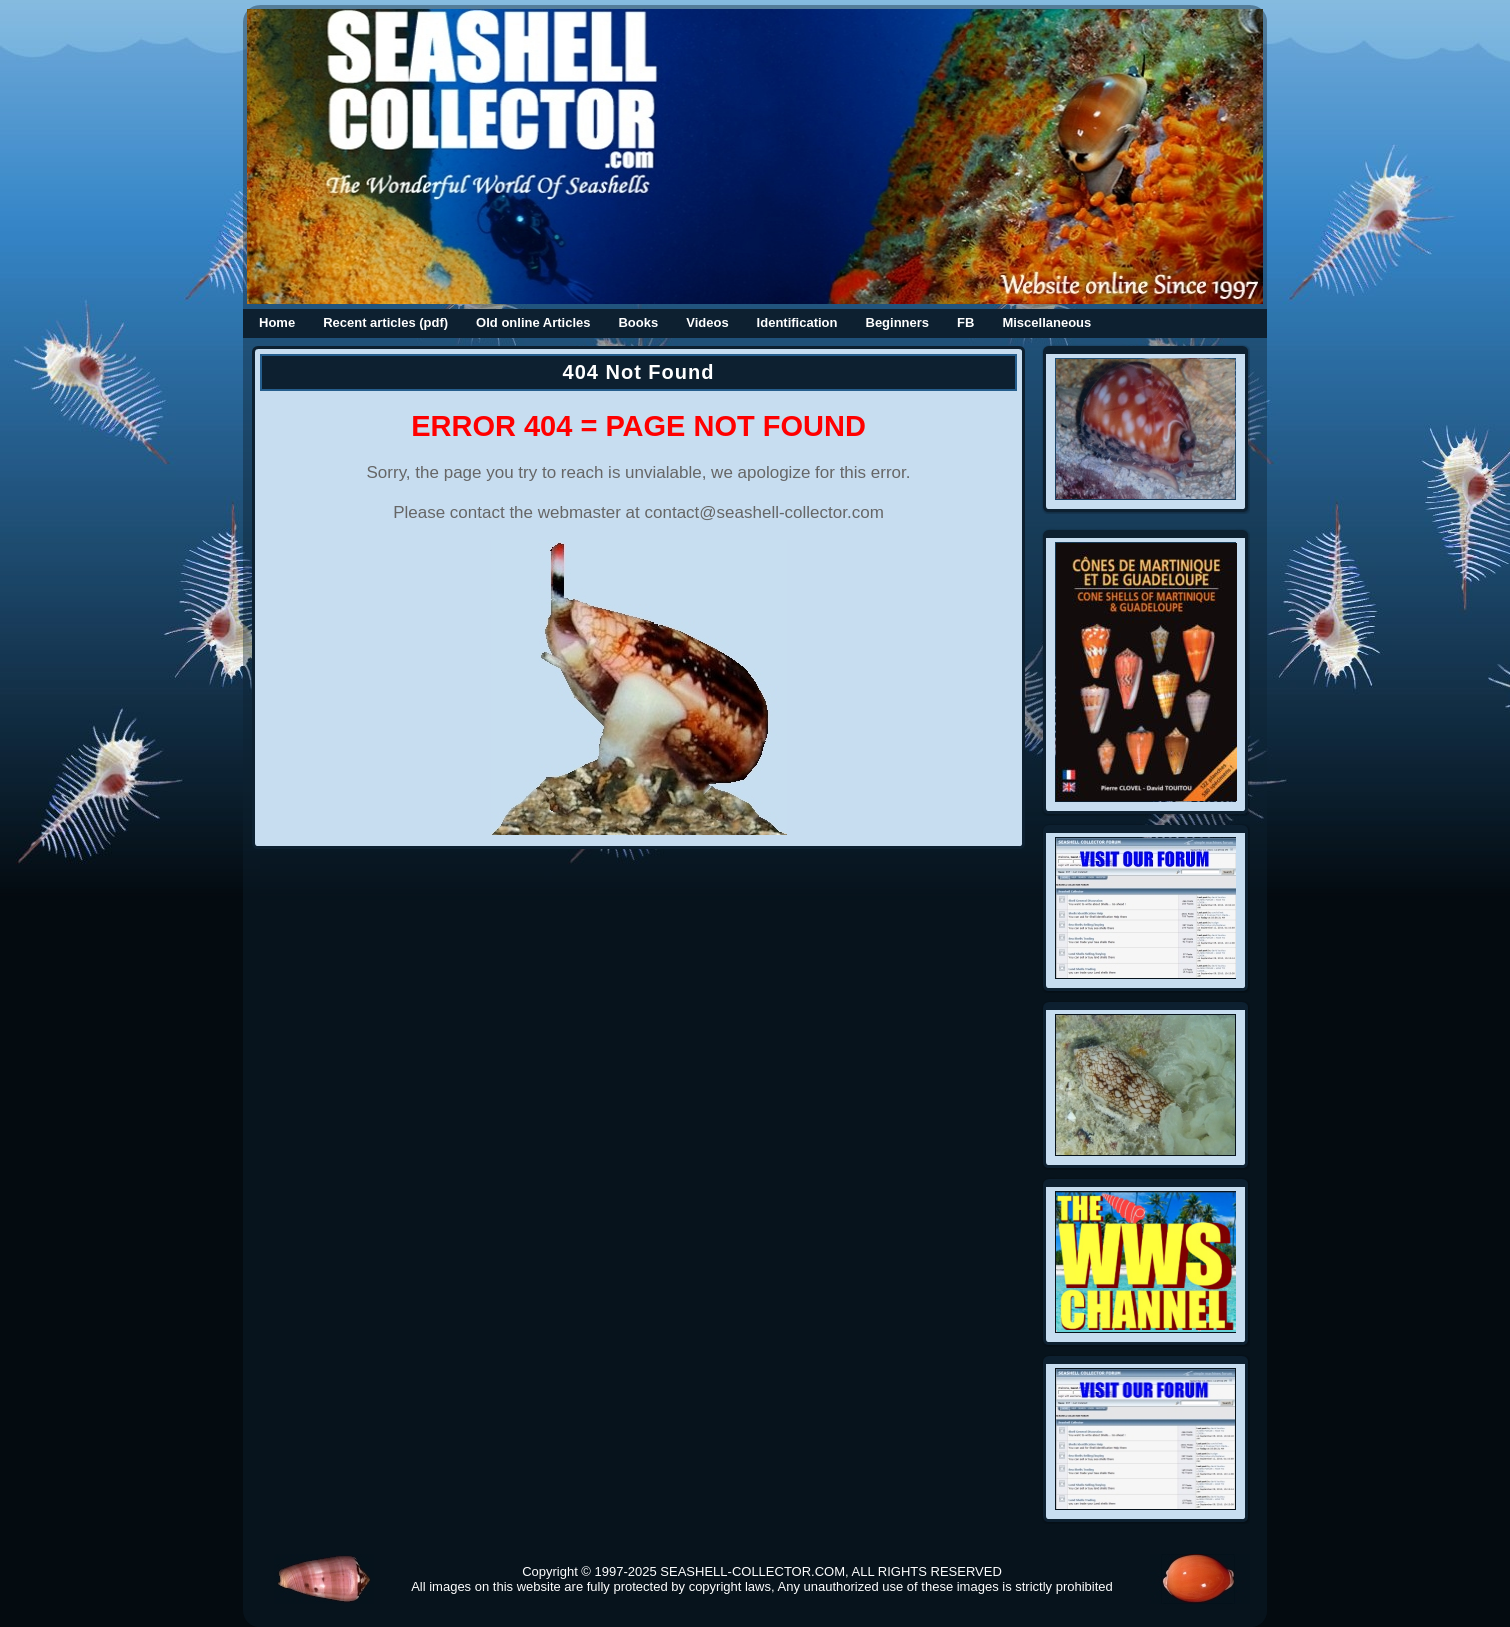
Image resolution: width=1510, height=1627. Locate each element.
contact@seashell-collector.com (764, 512)
